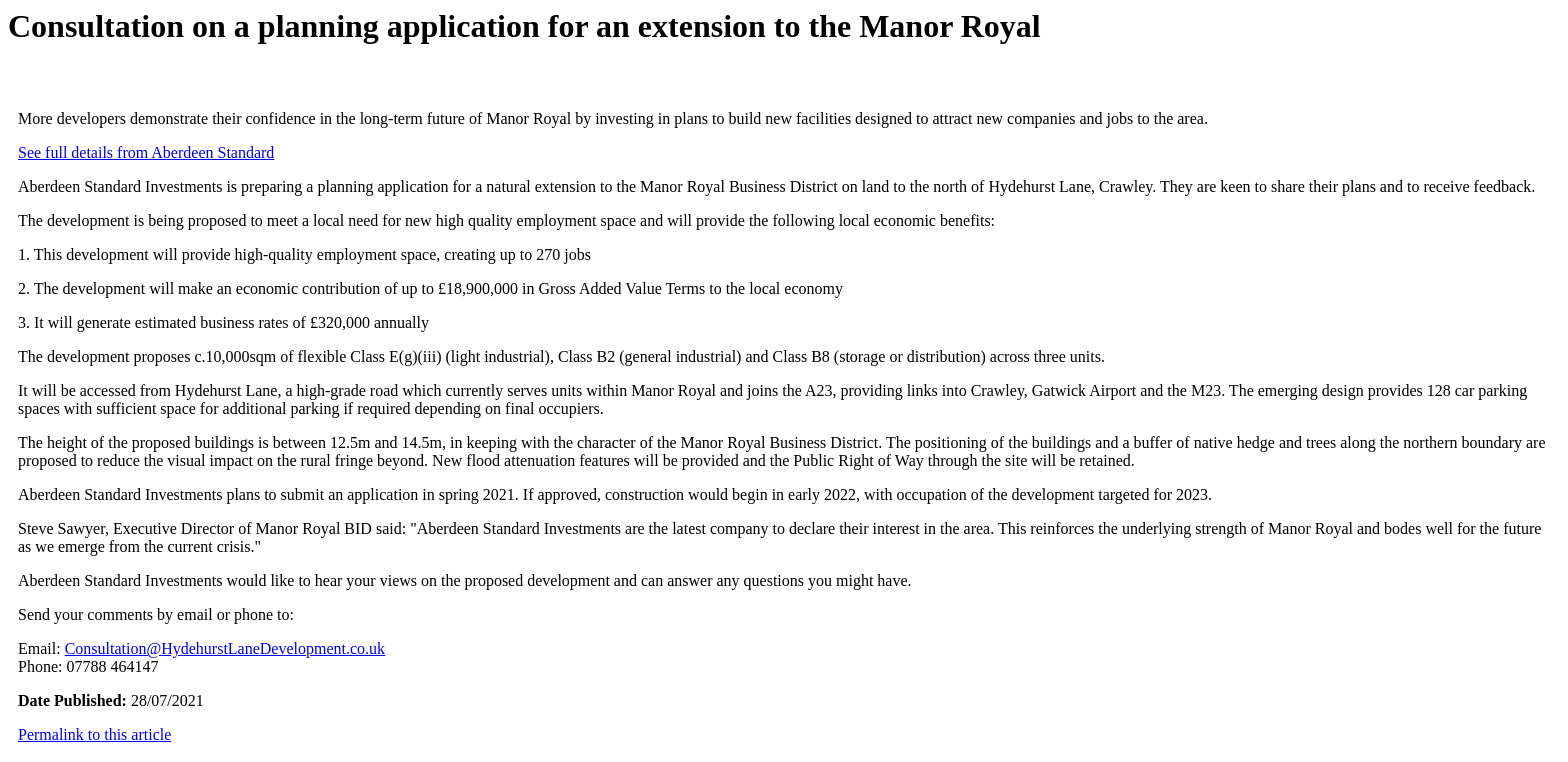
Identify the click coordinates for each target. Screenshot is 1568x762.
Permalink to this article (94, 734)
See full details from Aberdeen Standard (146, 152)
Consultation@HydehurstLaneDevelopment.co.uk (225, 648)
